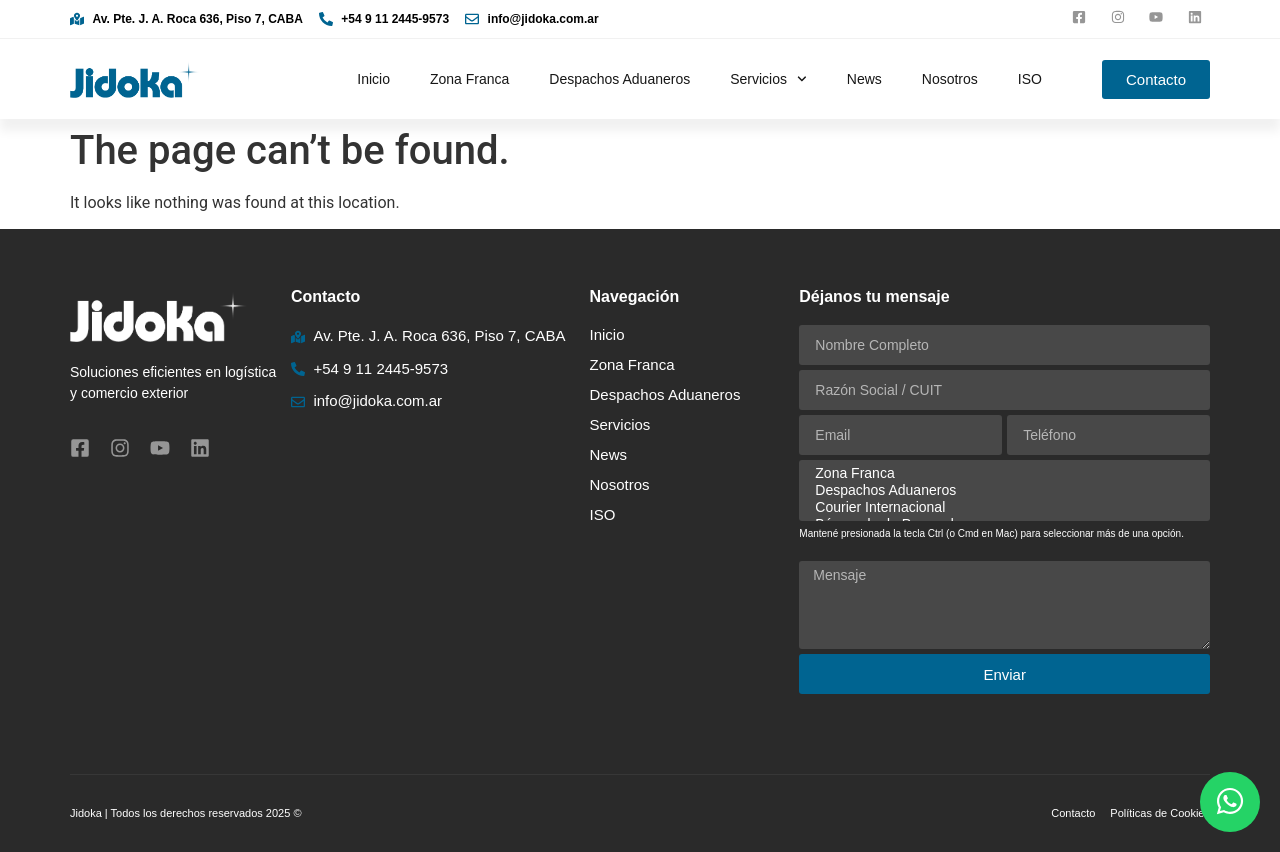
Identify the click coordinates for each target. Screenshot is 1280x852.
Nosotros (950, 79)
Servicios (768, 79)
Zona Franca (469, 79)
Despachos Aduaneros (619, 79)
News (864, 79)
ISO (1030, 79)
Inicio (373, 79)
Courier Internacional (1001, 507)
